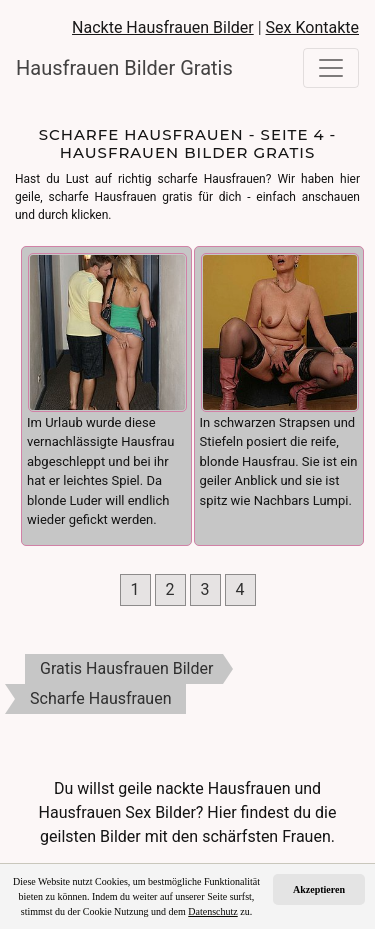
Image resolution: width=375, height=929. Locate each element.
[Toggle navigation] (331, 68)
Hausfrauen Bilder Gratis (116, 68)
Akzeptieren (319, 889)
